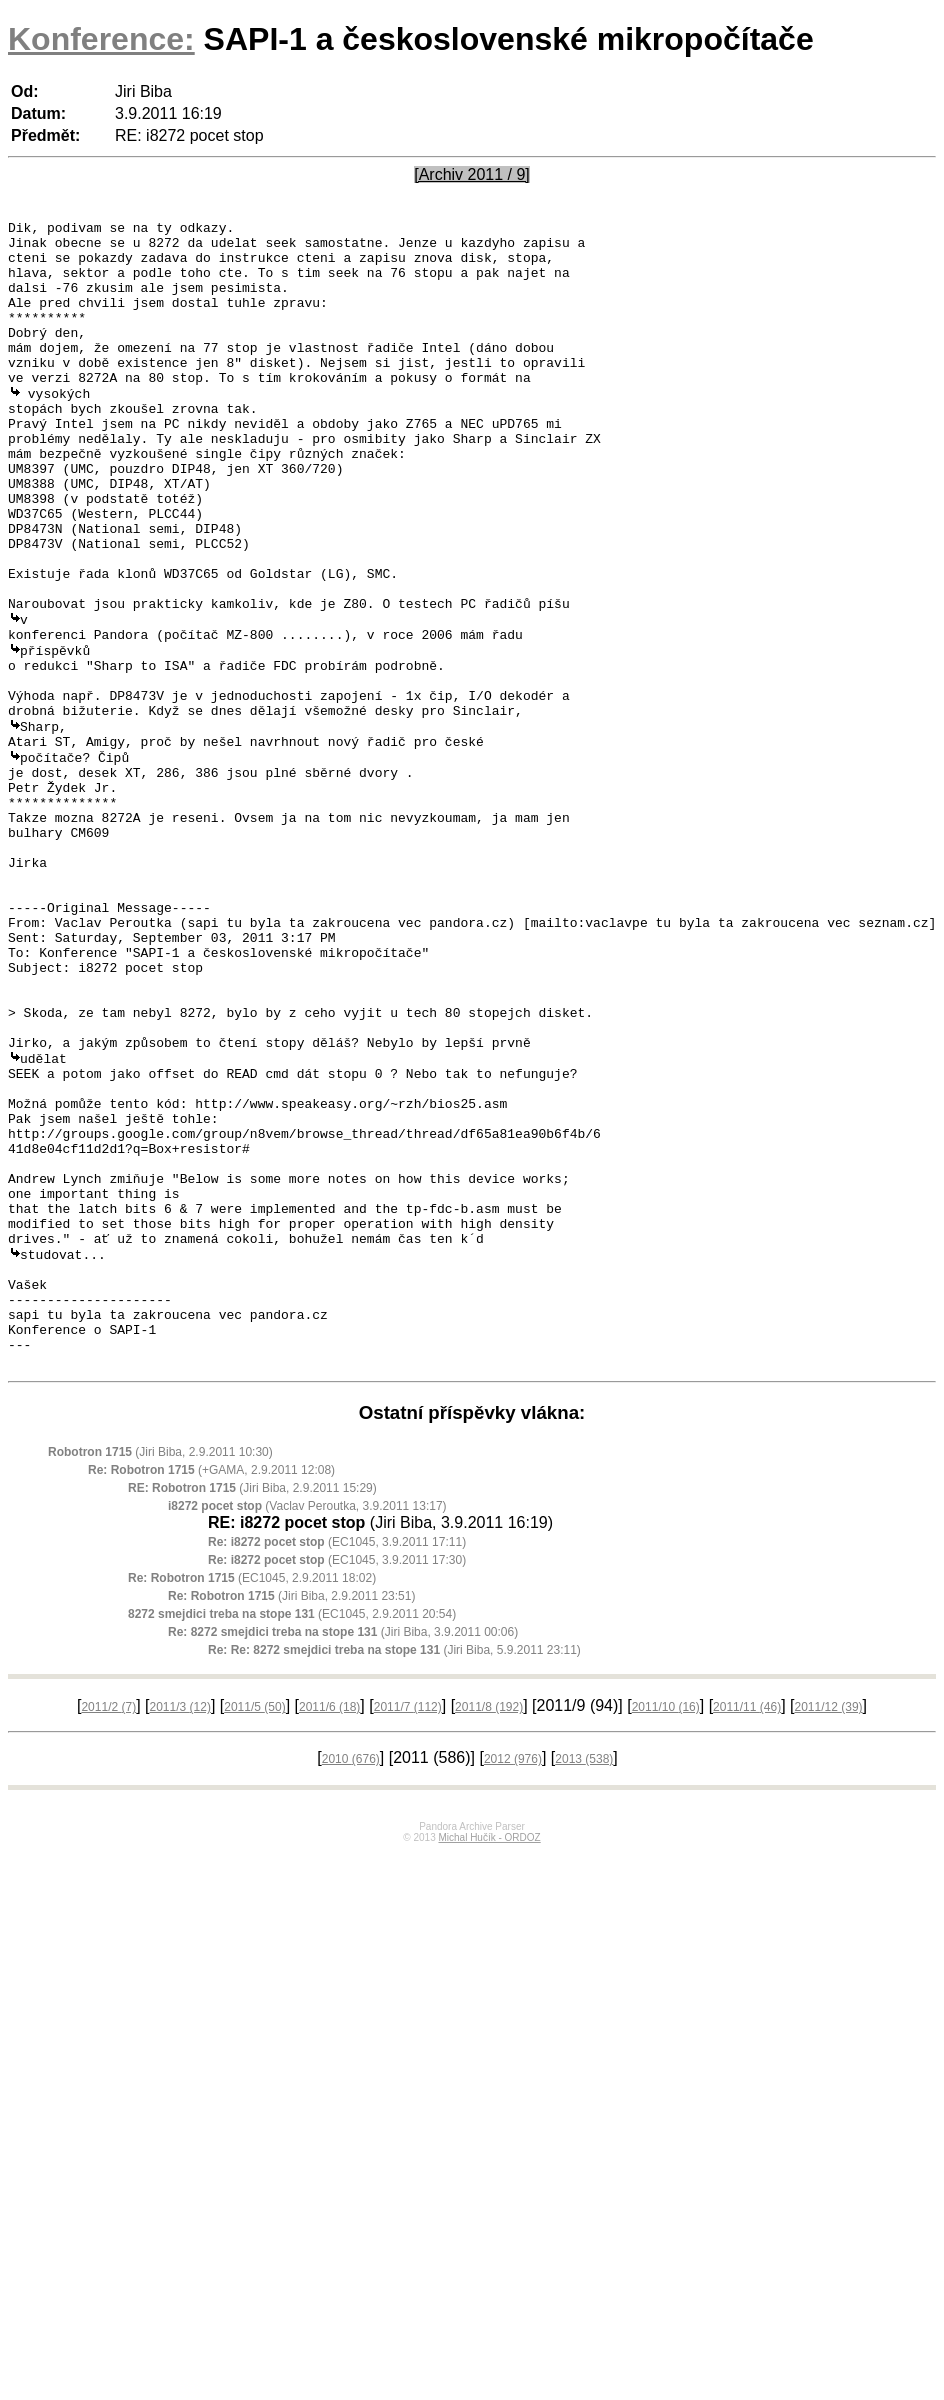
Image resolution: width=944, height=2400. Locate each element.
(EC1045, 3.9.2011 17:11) (337, 1763)
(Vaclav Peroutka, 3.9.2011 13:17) (307, 1727)
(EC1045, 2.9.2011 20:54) (292, 1835)
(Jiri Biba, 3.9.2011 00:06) (343, 1853)
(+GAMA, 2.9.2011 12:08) (211, 1691)
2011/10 (666, 1928)
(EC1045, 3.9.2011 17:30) (337, 1781)
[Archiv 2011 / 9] (472, 174)
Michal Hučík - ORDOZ (489, 2058)
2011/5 (254, 1928)
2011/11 (747, 1928)
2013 (584, 1980)
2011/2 (108, 1928)
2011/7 (408, 1928)
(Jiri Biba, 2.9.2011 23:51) (291, 1817)
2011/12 (829, 1928)
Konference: (101, 39)
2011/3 (180, 1928)
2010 (351, 1980)
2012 (513, 1980)
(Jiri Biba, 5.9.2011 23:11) (394, 1871)
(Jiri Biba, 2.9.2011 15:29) (252, 1709)
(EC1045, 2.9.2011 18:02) (252, 1799)
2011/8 (489, 1928)
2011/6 (329, 1928)
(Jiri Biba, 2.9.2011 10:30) (160, 1673)
